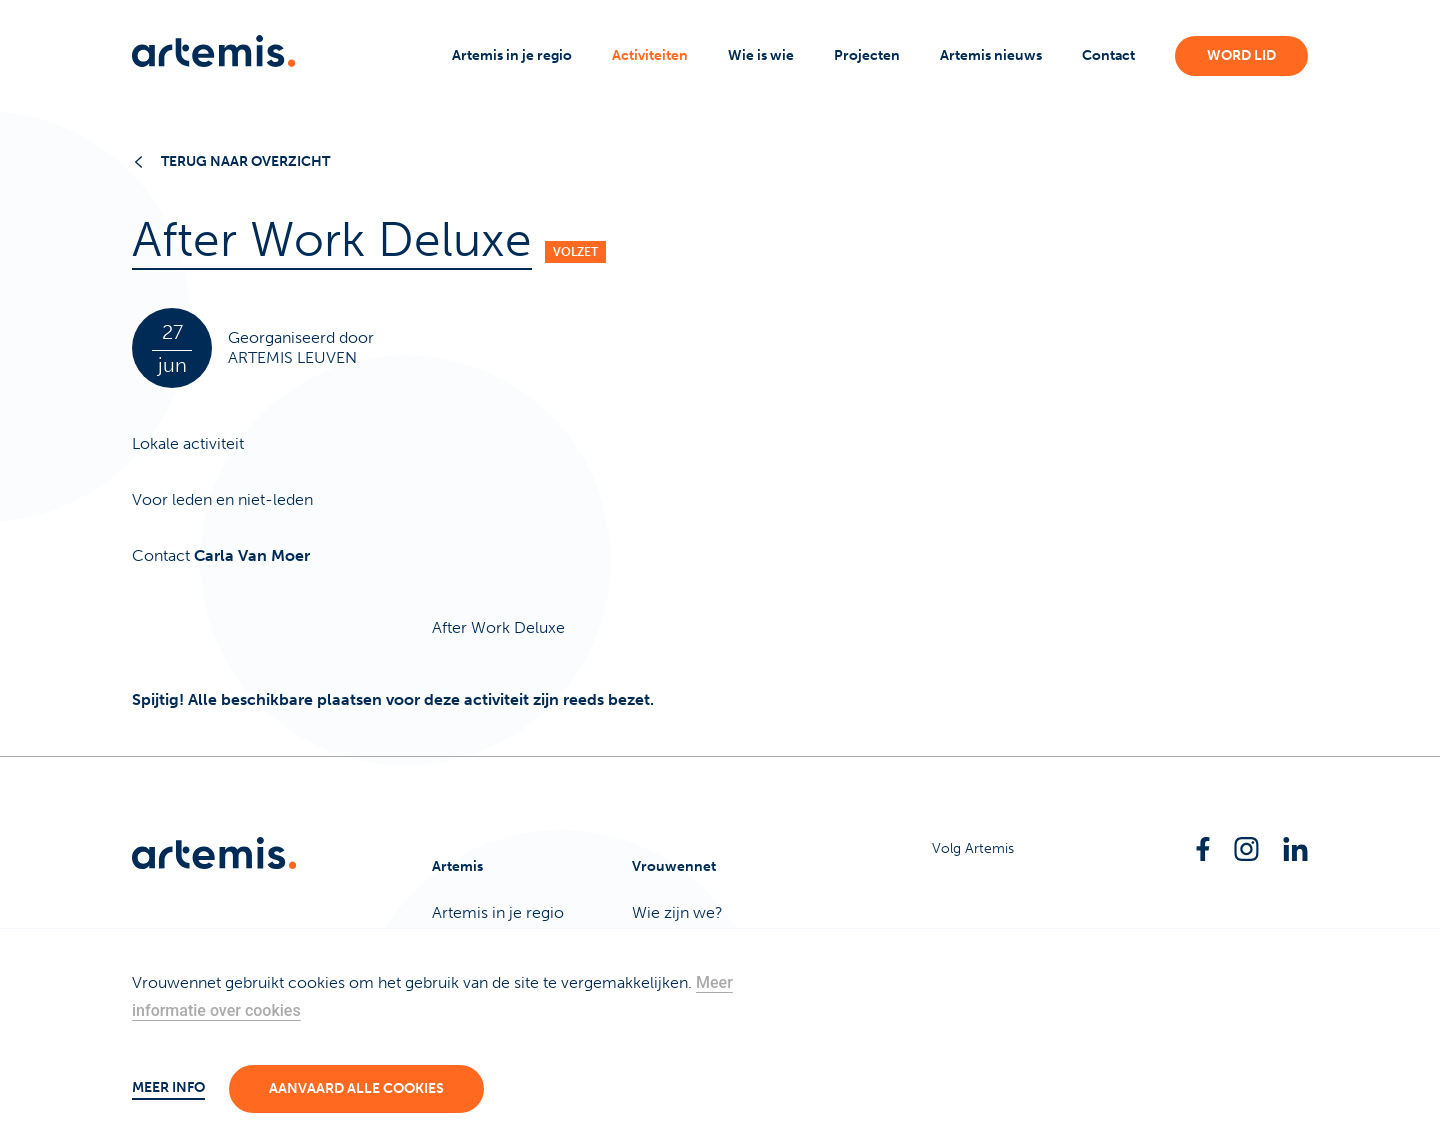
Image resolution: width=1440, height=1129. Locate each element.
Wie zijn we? (677, 912)
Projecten (867, 55)
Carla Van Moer (252, 555)
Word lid (1241, 55)
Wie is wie (761, 55)
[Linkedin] (1295, 849)
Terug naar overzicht (233, 161)
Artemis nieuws (991, 55)
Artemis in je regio (512, 55)
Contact (1108, 55)
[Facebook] (1203, 849)
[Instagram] (1246, 849)
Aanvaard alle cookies (356, 1088)
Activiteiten (650, 55)
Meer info (168, 1087)
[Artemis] (214, 51)
